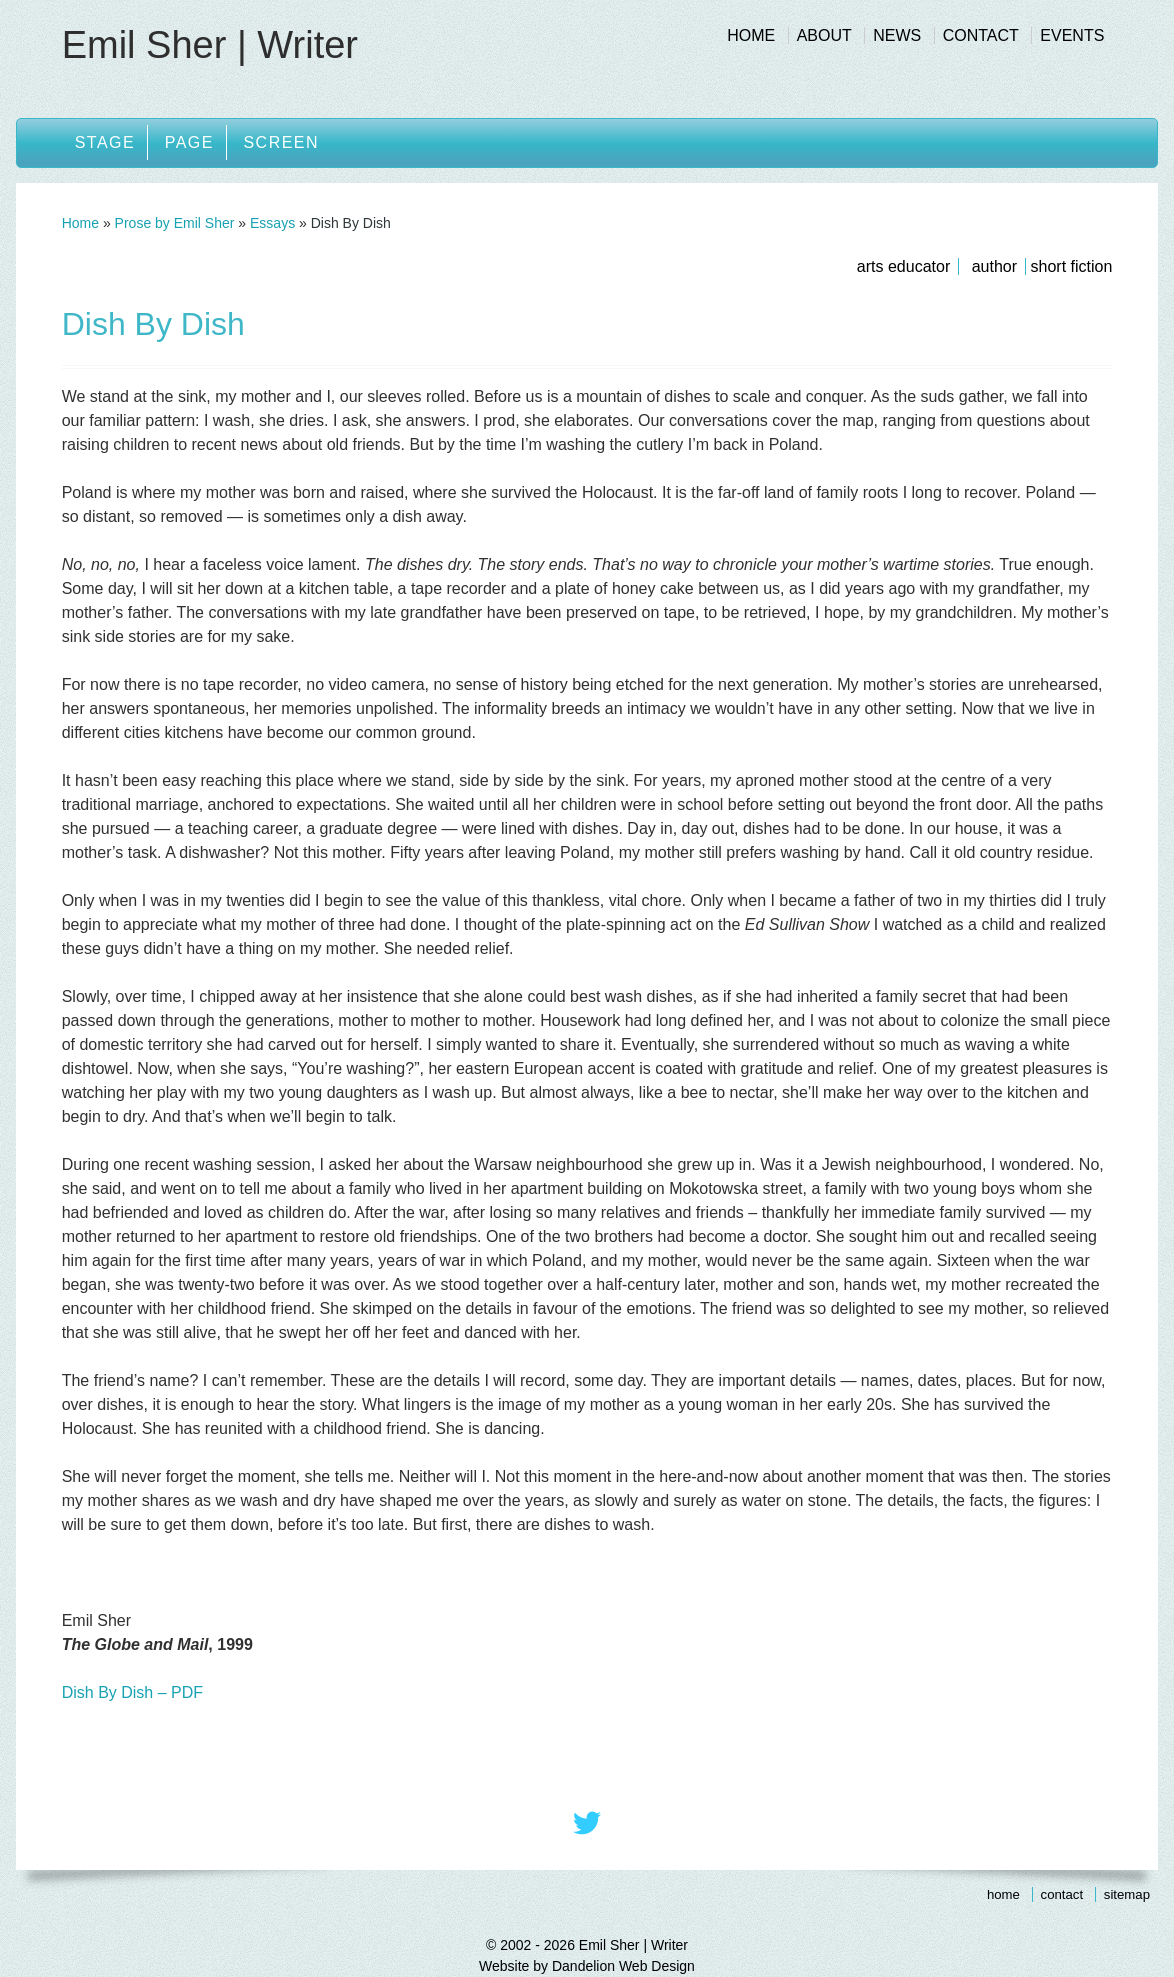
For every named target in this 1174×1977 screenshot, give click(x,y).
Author (994, 266)
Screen (281, 142)
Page (189, 142)
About (824, 35)
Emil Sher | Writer (210, 45)
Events (1072, 35)
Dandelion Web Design (623, 1966)
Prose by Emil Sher (175, 223)
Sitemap (1127, 1894)
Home (751, 35)
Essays (272, 223)
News (897, 35)
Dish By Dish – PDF (132, 1692)
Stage (105, 142)
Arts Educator (903, 266)
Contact (981, 35)
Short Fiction (1072, 266)
